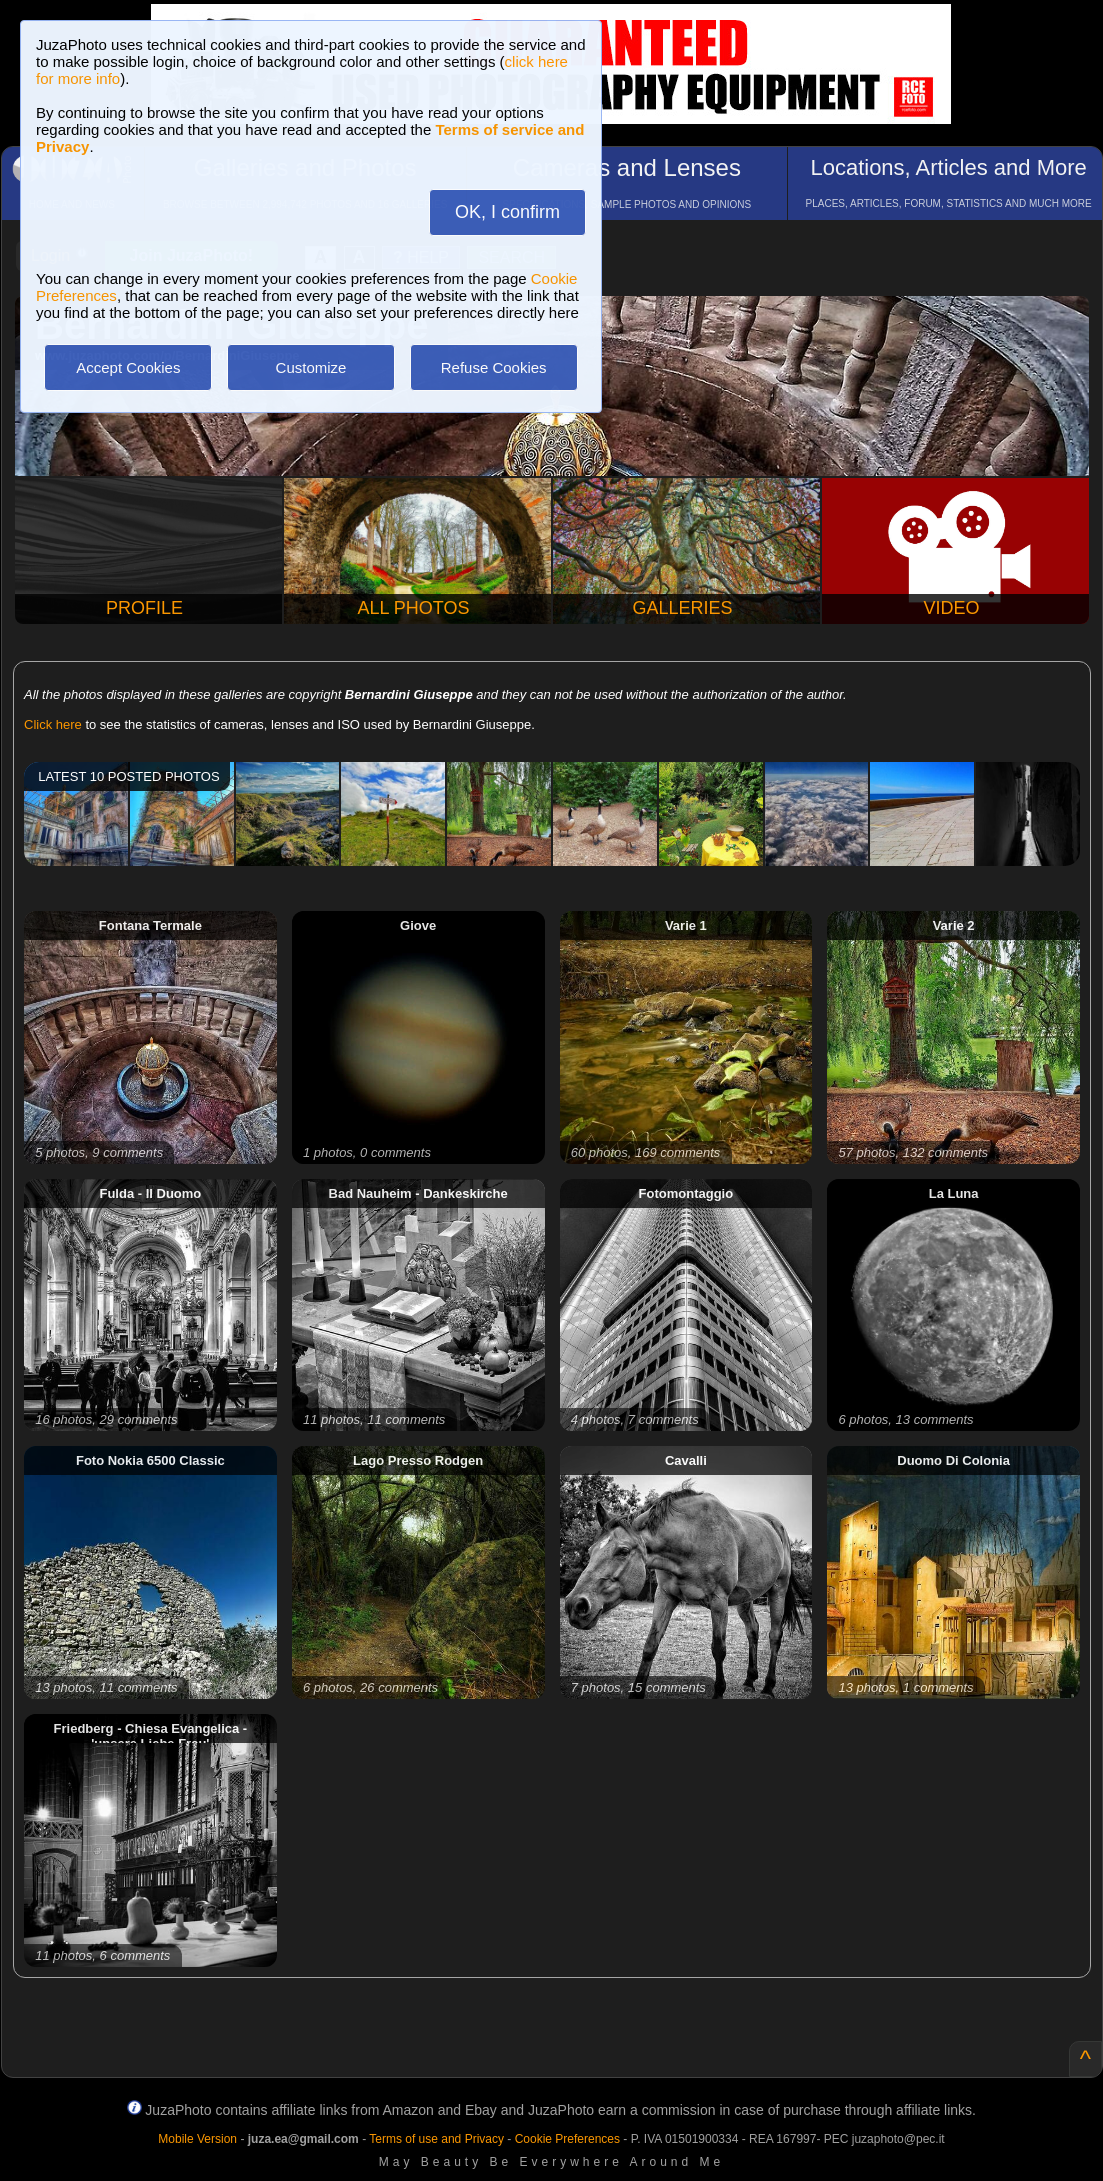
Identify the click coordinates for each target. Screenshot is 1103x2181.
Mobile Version (197, 2139)
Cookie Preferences (567, 2139)
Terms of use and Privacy (436, 2139)
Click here (53, 724)
